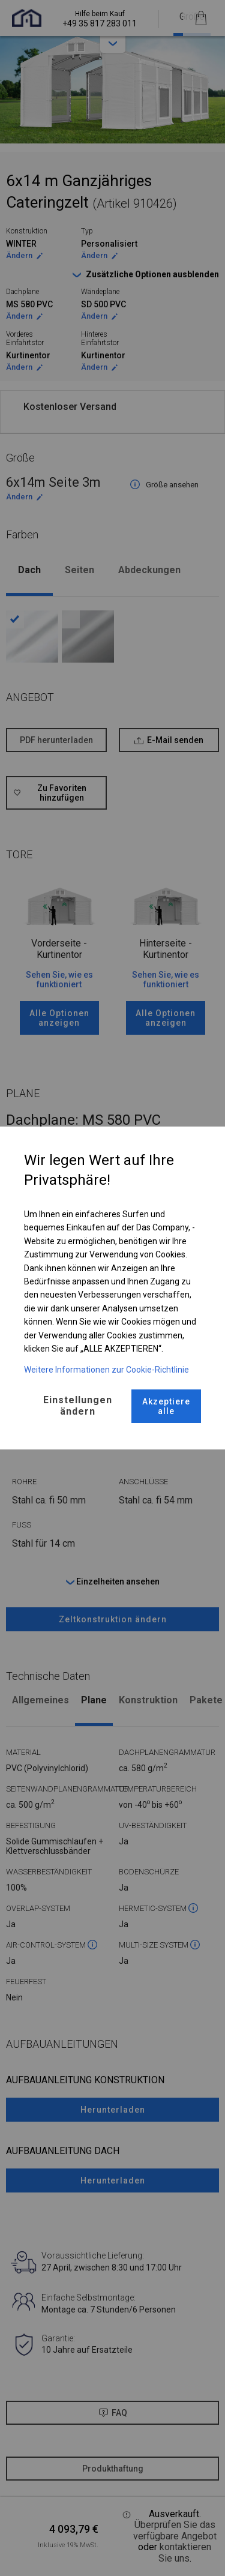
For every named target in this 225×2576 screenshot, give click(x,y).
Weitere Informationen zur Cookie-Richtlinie (106, 1369)
